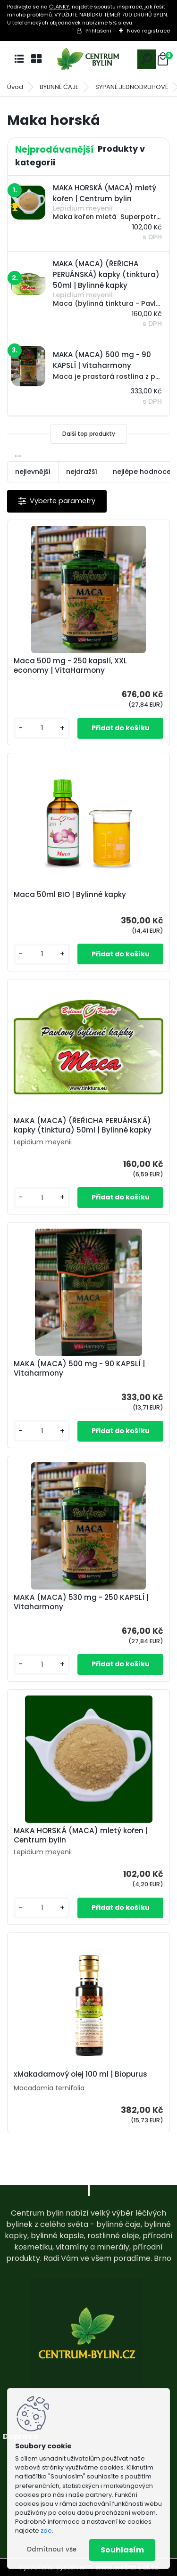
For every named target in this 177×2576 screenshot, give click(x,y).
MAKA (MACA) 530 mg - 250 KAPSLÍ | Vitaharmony (81, 1602)
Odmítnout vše (51, 2549)
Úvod (15, 86)
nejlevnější (33, 471)
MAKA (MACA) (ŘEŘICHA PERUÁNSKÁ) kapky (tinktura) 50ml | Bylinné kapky (83, 1125)
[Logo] (89, 59)
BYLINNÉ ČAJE (59, 86)
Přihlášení (98, 30)
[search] (146, 58)
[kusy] (42, 728)
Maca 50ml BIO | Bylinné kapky (70, 894)
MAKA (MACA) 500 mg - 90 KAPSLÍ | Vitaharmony (79, 1368)
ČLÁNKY (59, 6)
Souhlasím (122, 2549)
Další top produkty (88, 434)
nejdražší (81, 471)
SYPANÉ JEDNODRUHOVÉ (131, 86)
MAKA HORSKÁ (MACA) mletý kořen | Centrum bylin (81, 1835)
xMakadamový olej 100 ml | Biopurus (80, 2074)
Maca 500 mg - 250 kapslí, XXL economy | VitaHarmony (70, 665)
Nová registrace (148, 30)
